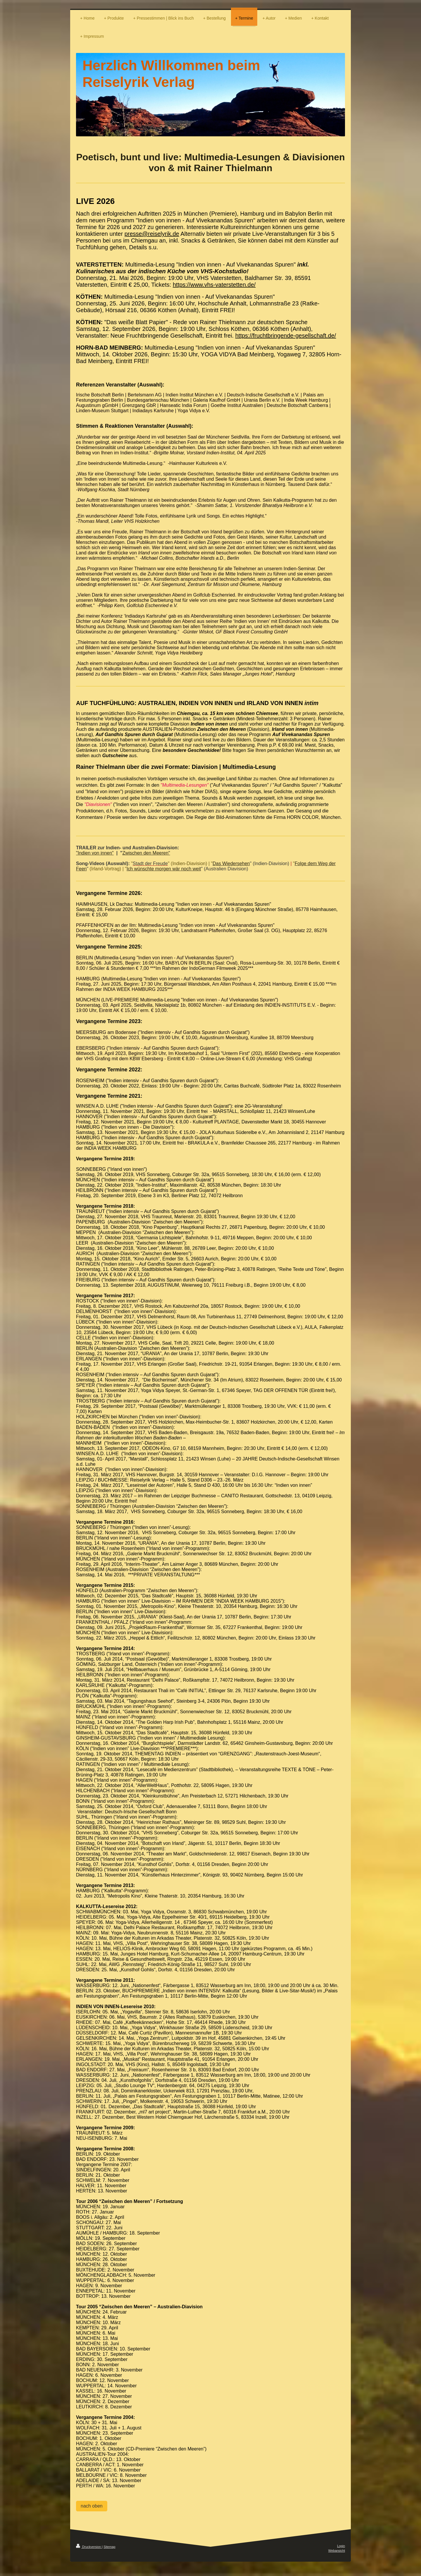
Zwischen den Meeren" (146, 852)
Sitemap (109, 2546)
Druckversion (89, 2546)
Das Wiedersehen (231, 863)
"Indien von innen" (95, 852)
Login (341, 2546)
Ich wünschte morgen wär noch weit (164, 868)
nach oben (92, 2505)
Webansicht (336, 2550)
